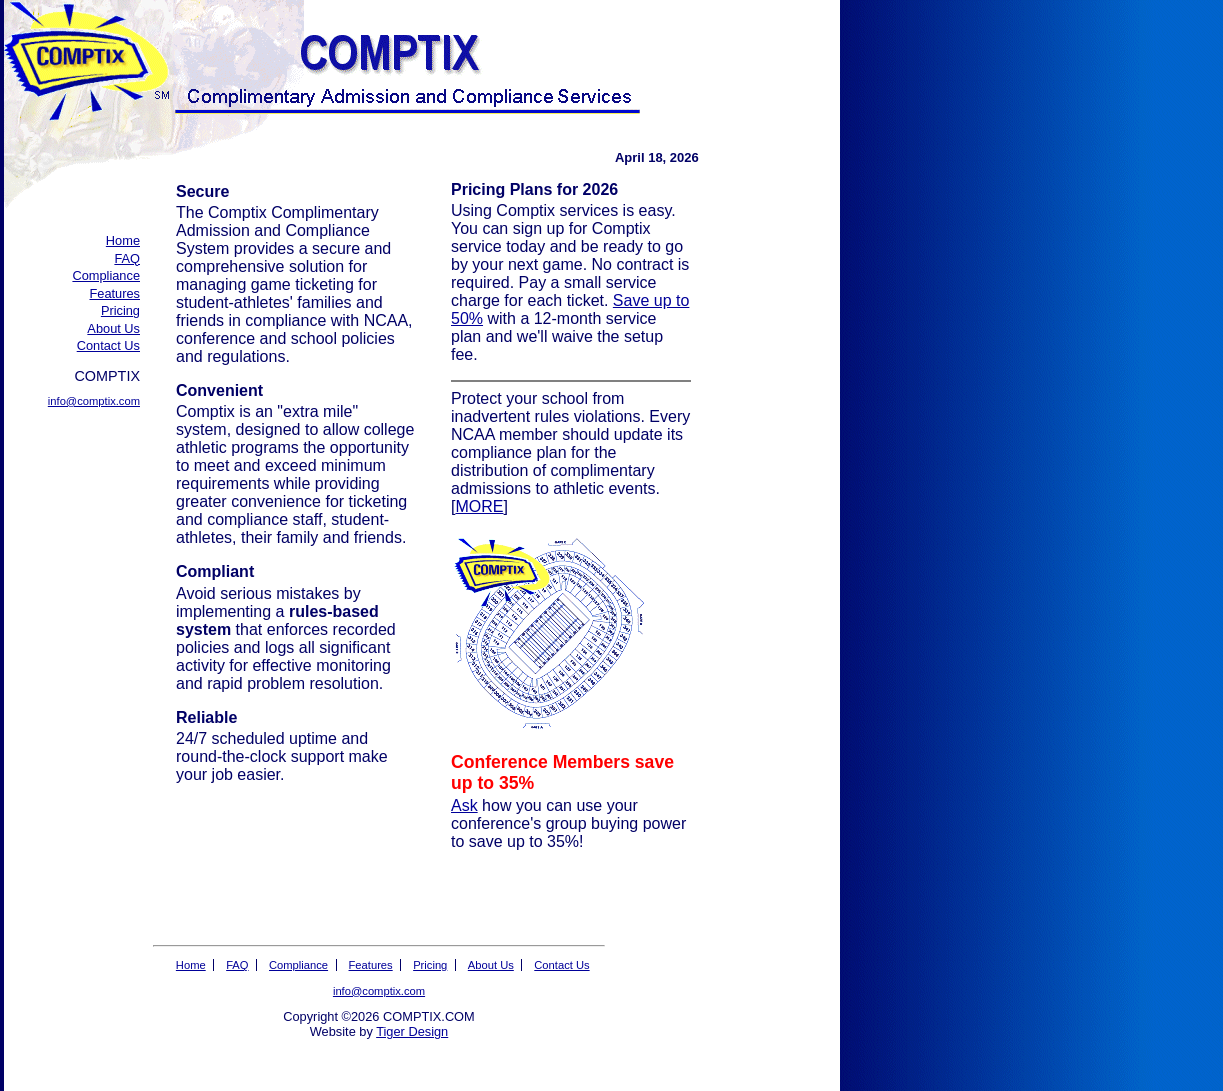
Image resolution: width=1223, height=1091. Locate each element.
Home (123, 240)
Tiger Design (412, 1031)
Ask (464, 805)
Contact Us (108, 345)
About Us (113, 328)
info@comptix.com (94, 401)
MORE (479, 506)
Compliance (106, 275)
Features (114, 293)
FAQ (127, 258)
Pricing (120, 310)
